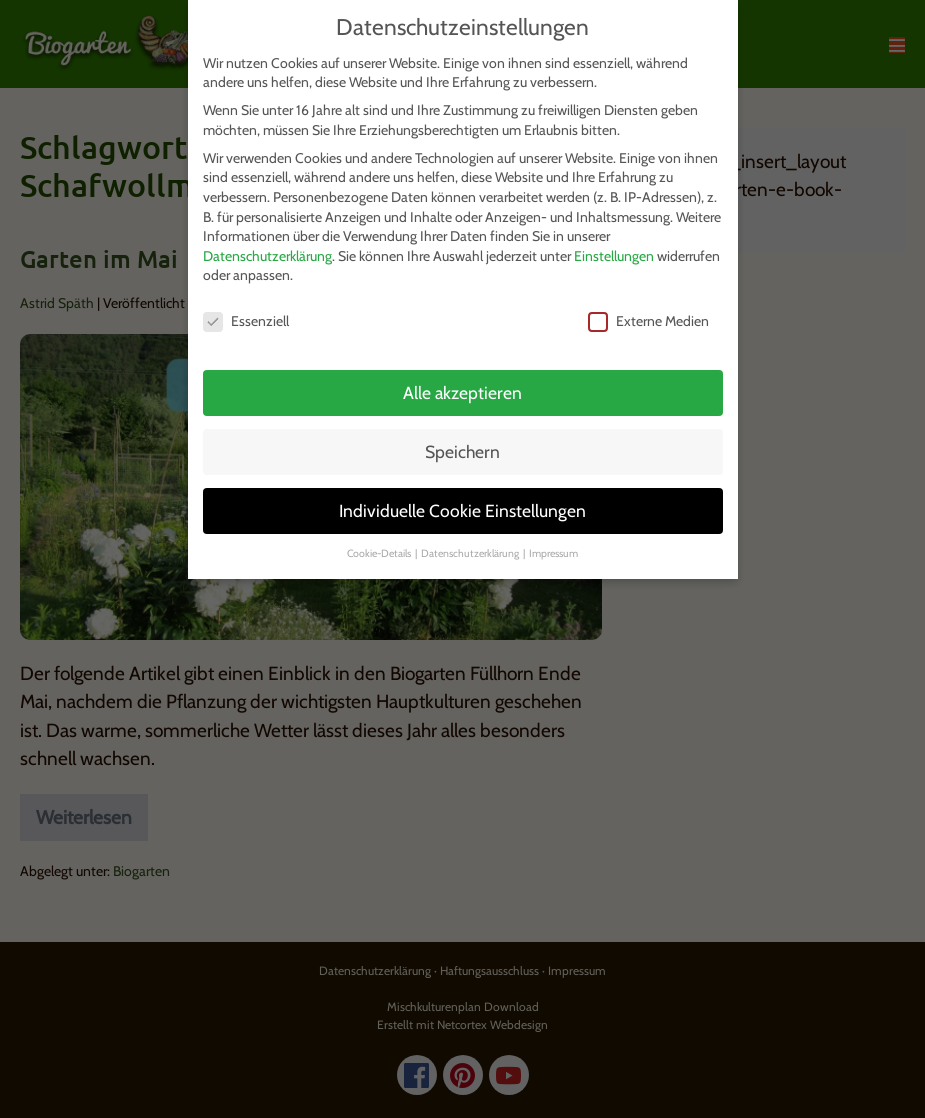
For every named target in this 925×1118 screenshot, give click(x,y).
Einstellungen (614, 256)
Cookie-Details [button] (380, 553)
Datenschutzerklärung (267, 256)
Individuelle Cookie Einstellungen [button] (462, 510)
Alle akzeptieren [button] (462, 392)
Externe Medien (648, 321)
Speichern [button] (462, 451)
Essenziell (246, 321)
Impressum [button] (553, 553)
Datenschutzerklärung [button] (471, 553)
